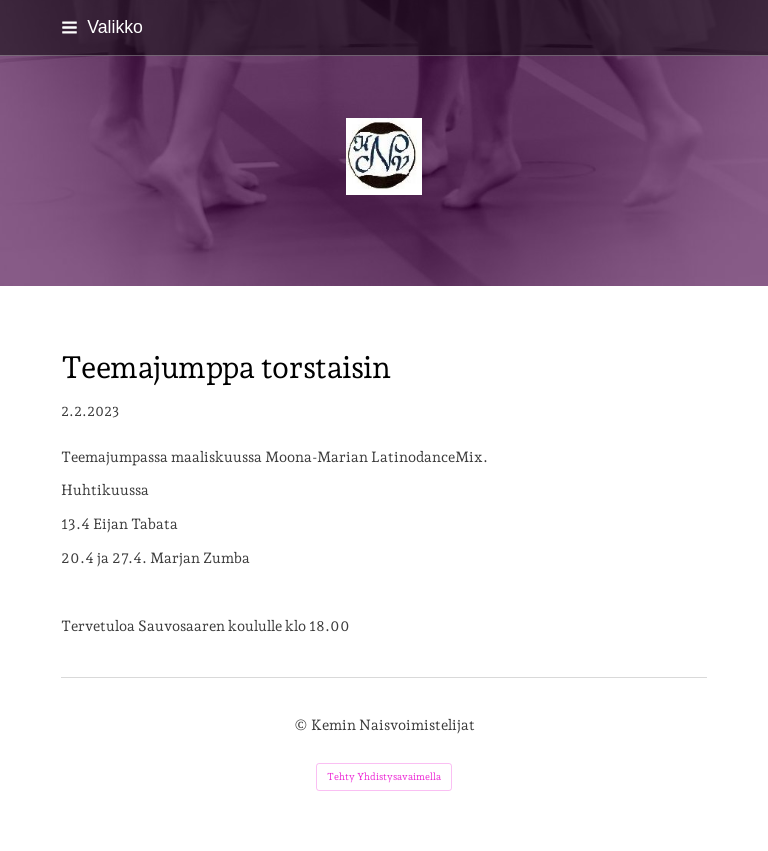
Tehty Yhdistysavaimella (384, 776)
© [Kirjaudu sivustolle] (302, 724)
